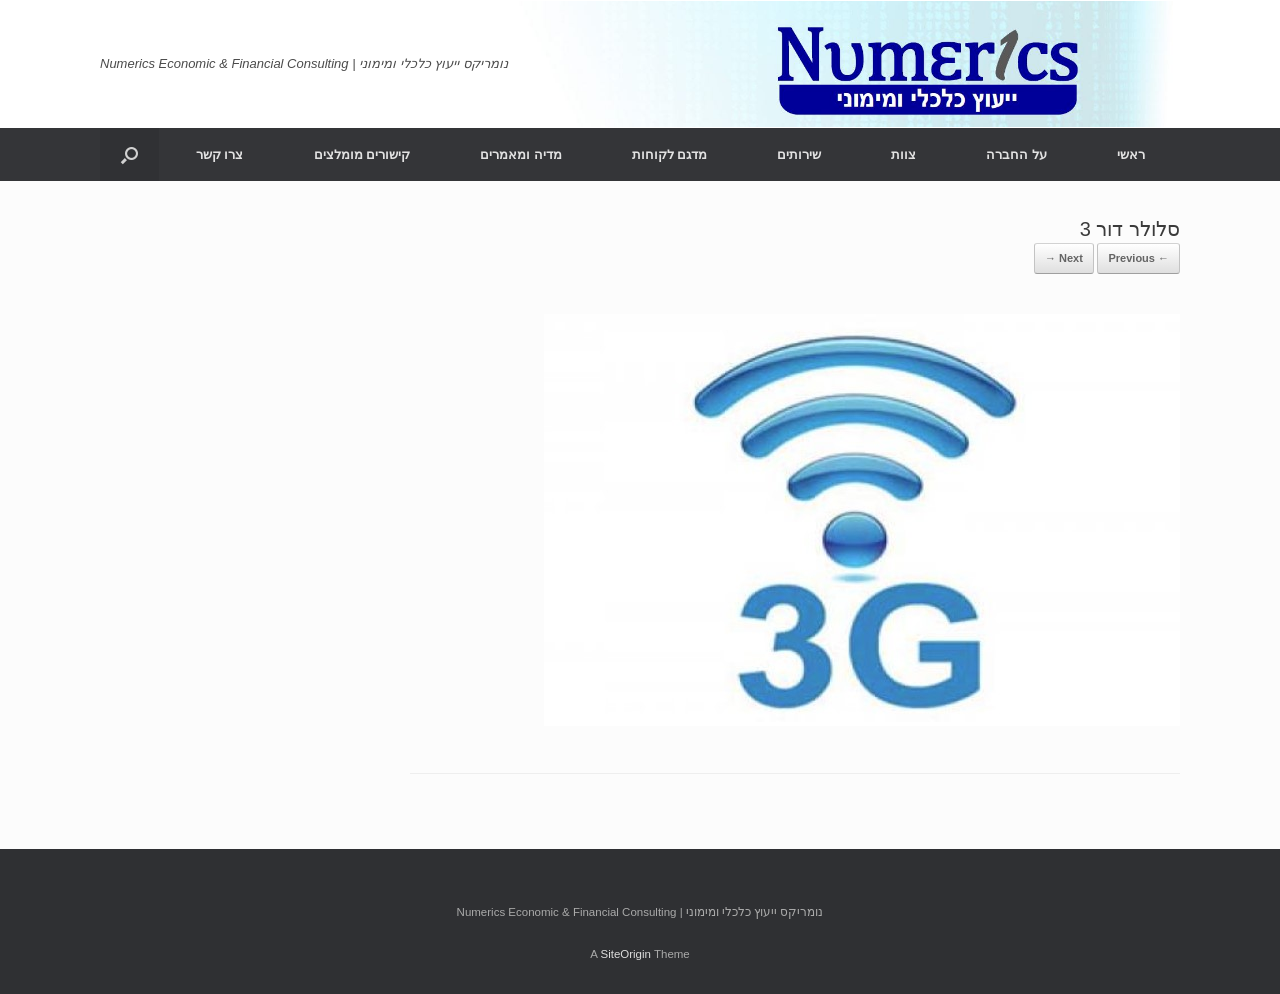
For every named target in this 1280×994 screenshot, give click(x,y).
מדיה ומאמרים (521, 154)
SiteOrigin (625, 954)
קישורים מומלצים (362, 154)
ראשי (1131, 154)
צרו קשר (220, 154)
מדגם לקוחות (670, 154)
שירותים (799, 154)
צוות (903, 154)
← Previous (1138, 258)
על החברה (1016, 154)
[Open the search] (129, 154)
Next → (1064, 258)
